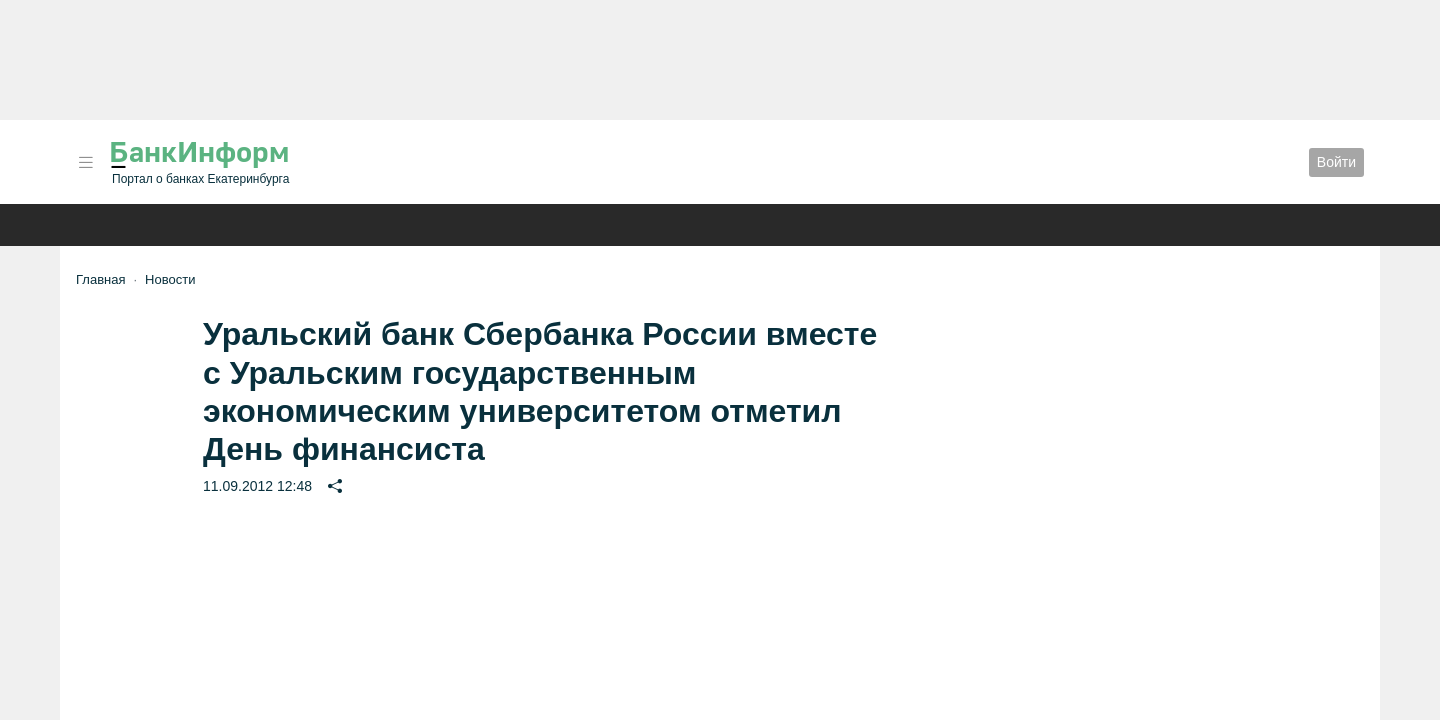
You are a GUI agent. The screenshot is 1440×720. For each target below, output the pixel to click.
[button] (86, 162)
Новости (170, 279)
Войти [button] (1336, 162)
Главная (100, 279)
